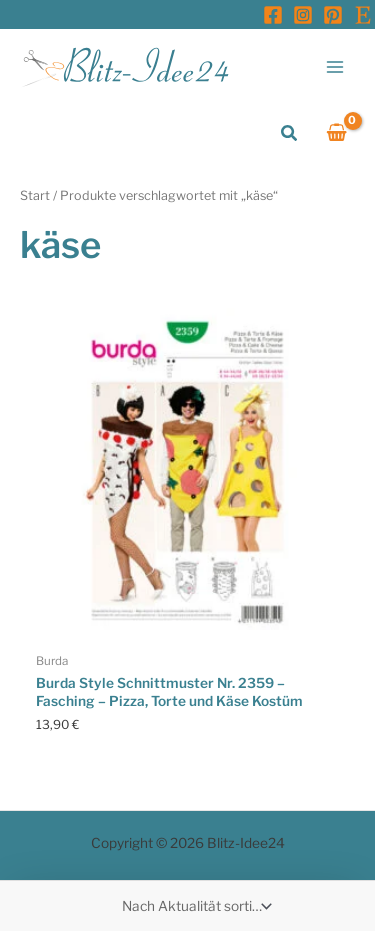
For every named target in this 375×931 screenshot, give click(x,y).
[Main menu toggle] (335, 66)
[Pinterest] (333, 15)
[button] (290, 133)
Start (35, 195)
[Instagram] (303, 15)
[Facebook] (273, 15)
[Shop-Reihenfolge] (195, 906)
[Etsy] (363, 15)
